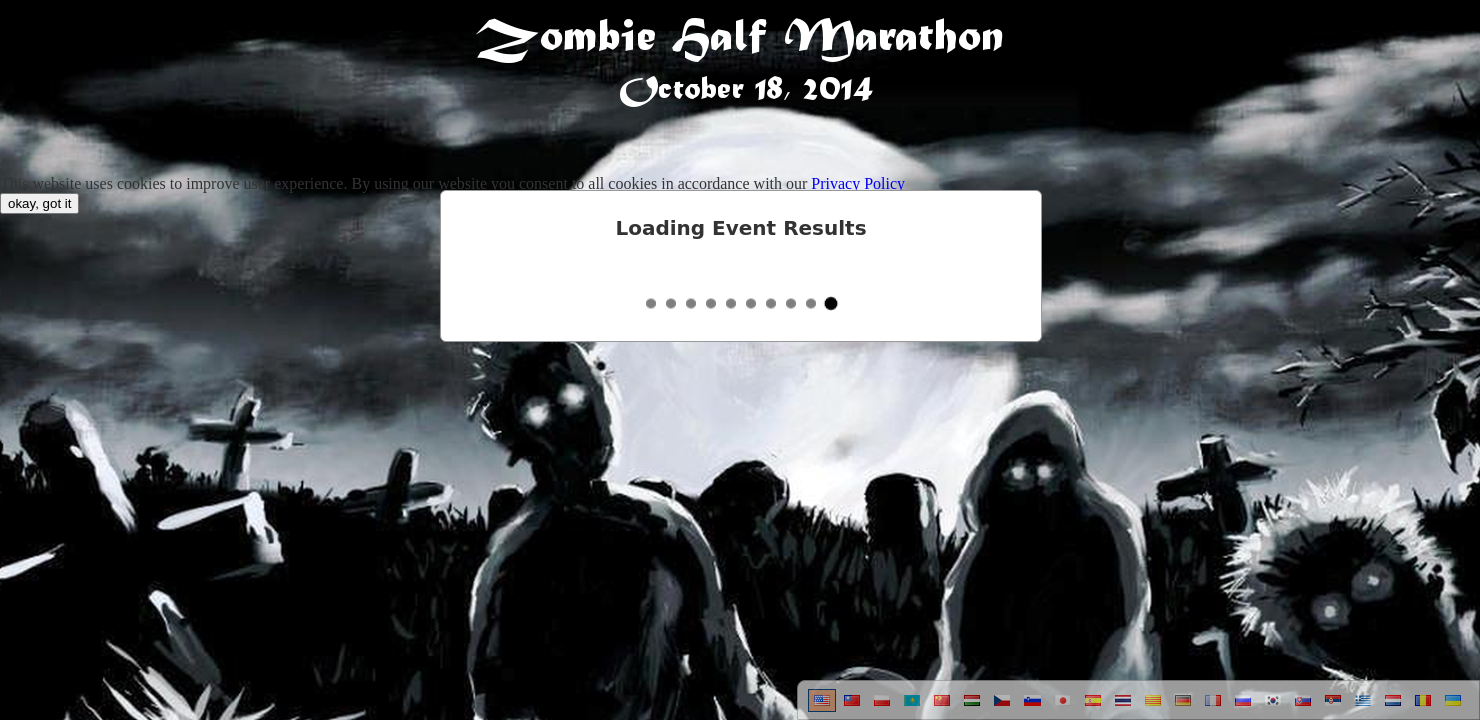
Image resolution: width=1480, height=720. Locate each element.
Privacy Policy (858, 183)
